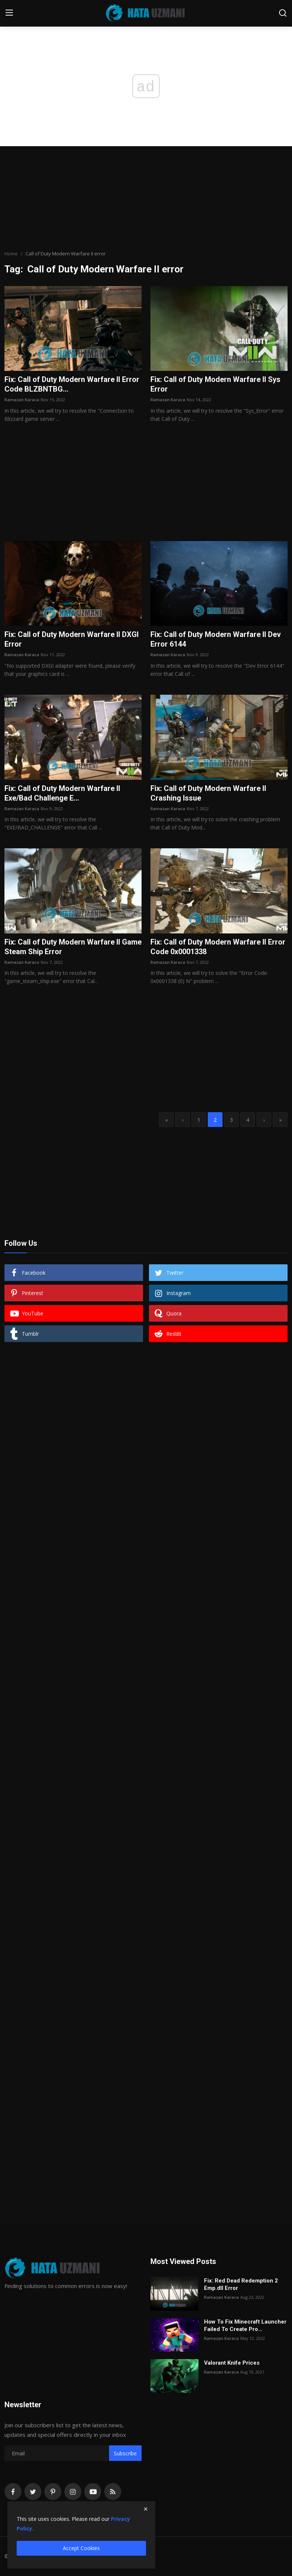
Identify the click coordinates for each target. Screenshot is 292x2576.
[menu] (9, 13)
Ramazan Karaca (21, 399)
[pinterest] (52, 2491)
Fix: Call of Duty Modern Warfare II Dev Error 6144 (215, 639)
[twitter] (32, 2491)
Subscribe (125, 2453)
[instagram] (72, 2491)
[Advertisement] (146, 198)
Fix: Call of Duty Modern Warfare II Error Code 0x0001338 (217, 947)
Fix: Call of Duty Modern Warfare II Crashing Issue (208, 793)
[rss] (112, 2491)
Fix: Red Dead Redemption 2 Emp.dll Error (241, 2284)
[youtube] (92, 2491)
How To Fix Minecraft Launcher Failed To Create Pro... (245, 2325)
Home (11, 253)
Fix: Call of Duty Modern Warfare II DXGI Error (71, 639)
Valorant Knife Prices (231, 2362)
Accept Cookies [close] (81, 2548)
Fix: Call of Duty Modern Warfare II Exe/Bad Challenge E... (62, 793)
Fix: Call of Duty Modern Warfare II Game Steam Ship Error (73, 947)
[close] (146, 2509)
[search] (283, 13)
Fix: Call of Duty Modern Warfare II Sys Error (215, 384)
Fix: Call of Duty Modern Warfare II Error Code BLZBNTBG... (71, 384)
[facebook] (12, 2491)
